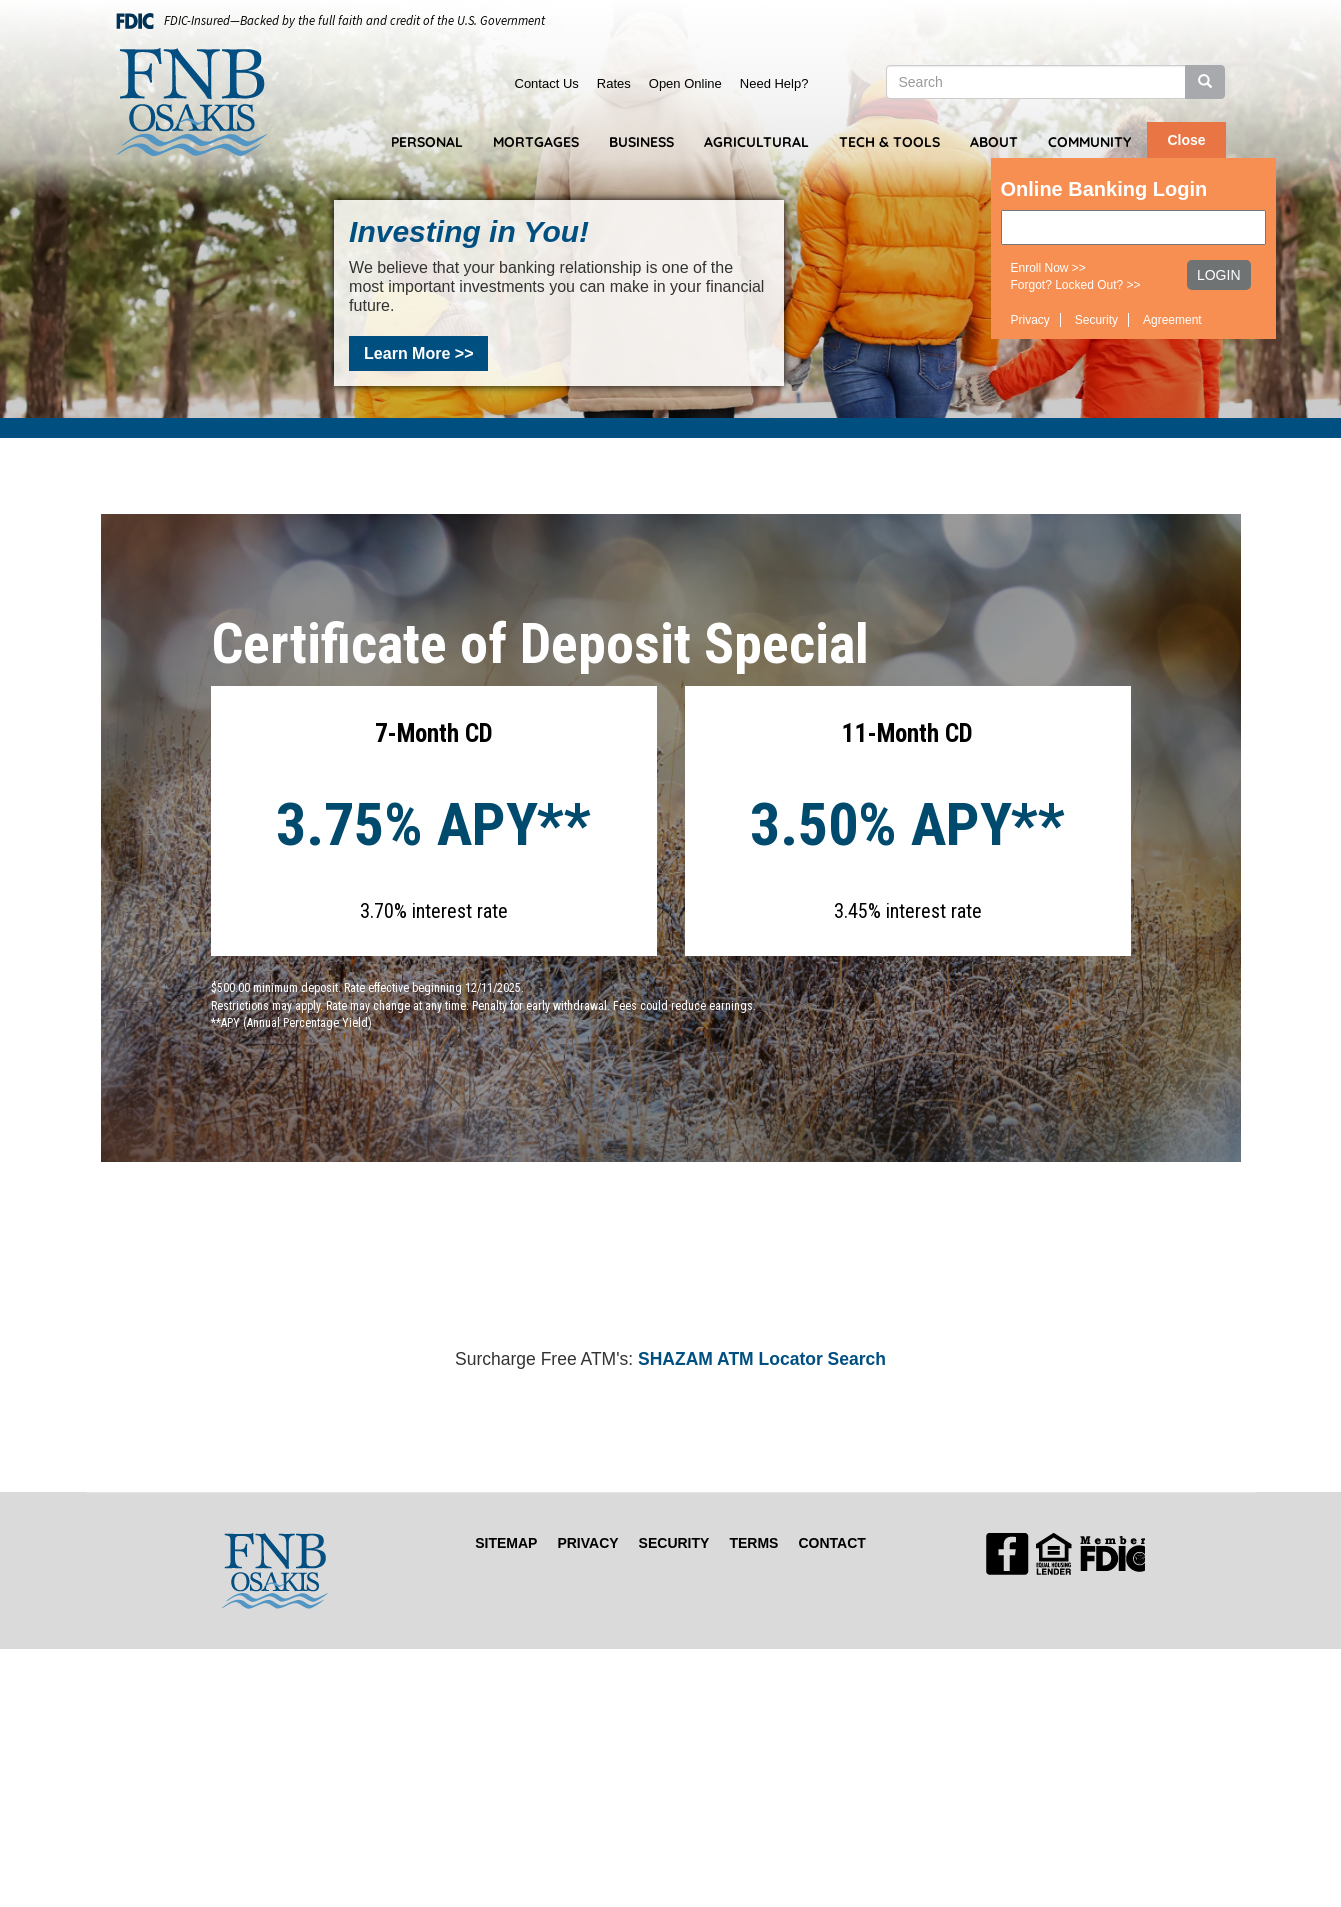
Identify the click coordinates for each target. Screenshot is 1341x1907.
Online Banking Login (1104, 189)
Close (1186, 140)
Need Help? (774, 83)
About (994, 142)
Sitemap (506, 1543)
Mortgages (536, 142)
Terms (753, 1543)
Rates (614, 83)
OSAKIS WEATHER (671, 1272)
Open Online (685, 83)
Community (1089, 142)
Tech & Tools (889, 142)
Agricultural (756, 142)
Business (641, 142)
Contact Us (547, 83)
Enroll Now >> (1048, 268)
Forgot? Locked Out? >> (1076, 285)
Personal (427, 142)
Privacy (1030, 320)
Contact (831, 1543)
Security (1096, 320)
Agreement (1172, 320)
